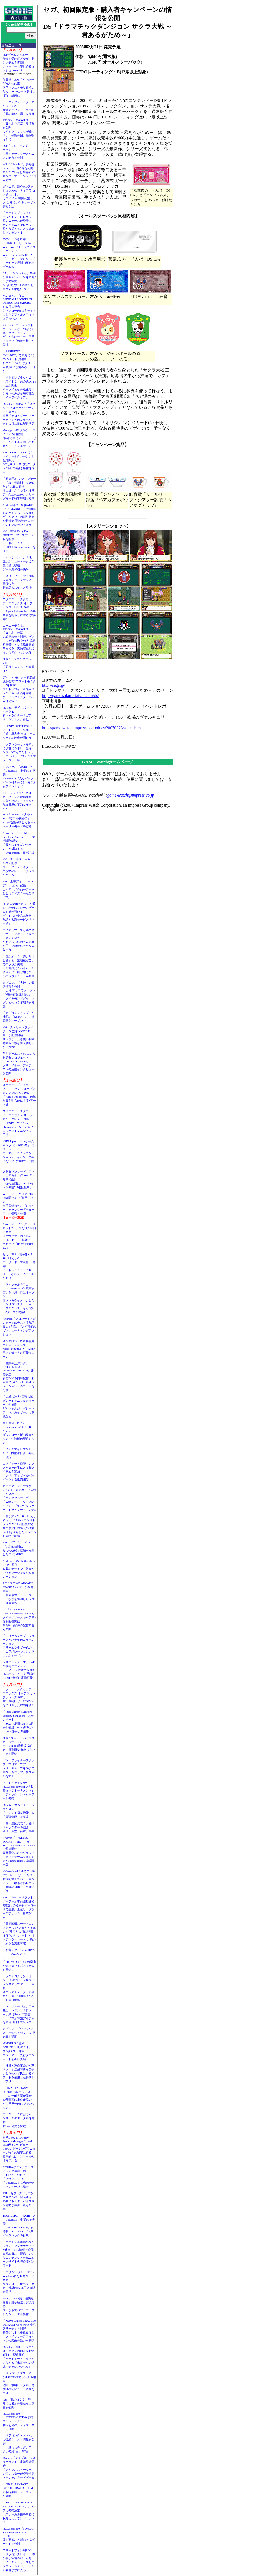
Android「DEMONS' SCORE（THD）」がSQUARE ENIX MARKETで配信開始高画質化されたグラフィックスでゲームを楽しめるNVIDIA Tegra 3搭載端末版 (19, 1851)
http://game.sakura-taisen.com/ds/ (70, 695)
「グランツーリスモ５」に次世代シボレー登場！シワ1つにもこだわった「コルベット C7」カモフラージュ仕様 (19, 752)
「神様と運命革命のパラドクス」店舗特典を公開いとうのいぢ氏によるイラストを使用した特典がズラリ (18, 2073)
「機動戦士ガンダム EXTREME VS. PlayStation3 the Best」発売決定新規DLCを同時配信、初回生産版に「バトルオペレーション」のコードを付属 (18, 1377)
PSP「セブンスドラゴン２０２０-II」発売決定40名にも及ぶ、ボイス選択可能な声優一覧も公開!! (18, 2201)
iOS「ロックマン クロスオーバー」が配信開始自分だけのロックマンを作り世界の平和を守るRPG (18, 800)
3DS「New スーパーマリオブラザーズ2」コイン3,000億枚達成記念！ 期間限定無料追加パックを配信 (19, 1745)
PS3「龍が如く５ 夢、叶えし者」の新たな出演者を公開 (18, 2403)
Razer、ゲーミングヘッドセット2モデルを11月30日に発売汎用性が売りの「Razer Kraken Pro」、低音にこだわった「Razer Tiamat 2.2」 (19, 1235)
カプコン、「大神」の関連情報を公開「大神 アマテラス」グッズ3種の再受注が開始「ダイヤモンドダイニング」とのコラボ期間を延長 (19, 994)
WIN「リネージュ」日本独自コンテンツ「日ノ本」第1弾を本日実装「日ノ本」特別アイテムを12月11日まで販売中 (18, 2014)
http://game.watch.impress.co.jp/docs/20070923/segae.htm (91, 728)
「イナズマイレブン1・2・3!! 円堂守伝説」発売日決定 (18, 1453)
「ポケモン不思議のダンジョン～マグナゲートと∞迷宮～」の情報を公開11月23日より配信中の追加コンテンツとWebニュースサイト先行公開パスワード (18, 2253)
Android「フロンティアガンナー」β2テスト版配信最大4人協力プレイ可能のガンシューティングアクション (19, 1326)
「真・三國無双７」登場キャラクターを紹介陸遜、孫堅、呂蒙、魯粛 (18, 1827)
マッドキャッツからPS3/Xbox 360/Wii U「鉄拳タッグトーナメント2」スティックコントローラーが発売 (19, 1790)
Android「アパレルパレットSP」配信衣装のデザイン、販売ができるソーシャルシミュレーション (19, 1568)
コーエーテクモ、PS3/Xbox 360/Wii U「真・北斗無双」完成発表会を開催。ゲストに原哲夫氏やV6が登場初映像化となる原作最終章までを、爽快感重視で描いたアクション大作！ (19, 639)
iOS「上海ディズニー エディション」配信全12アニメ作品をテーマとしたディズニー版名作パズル (18, 889)
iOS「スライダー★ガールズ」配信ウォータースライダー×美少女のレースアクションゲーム (18, 867)
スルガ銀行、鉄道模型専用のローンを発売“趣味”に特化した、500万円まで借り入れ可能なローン (19, 1348)
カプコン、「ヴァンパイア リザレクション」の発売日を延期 (19, 2032)
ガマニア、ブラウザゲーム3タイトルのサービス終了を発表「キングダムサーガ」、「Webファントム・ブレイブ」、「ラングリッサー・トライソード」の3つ (19, 1497)
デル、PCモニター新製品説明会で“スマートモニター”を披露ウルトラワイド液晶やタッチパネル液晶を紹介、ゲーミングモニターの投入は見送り (19, 689)
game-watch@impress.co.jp (130, 795)
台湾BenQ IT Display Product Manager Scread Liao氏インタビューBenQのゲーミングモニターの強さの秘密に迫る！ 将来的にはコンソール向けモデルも (20, 2149)
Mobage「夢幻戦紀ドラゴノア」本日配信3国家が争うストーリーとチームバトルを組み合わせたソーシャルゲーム (19, 438)
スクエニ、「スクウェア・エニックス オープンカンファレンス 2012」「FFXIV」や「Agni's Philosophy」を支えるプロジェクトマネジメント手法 (19, 1122)
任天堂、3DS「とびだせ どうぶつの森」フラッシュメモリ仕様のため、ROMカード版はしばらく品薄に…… (19, 87)
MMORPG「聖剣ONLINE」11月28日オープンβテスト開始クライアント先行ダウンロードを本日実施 (18, 2051)
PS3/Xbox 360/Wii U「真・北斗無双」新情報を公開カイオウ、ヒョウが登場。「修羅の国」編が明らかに (18, 129)
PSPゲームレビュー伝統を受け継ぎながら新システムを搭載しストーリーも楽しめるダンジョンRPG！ (18, 62)
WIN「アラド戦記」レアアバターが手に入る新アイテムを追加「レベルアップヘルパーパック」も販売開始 (18, 1471)
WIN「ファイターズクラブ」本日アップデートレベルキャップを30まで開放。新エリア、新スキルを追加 (18, 1768)
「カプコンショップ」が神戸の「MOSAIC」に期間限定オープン (18, 1016)
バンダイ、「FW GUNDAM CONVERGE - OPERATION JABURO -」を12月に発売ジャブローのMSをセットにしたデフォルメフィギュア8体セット (19, 307)
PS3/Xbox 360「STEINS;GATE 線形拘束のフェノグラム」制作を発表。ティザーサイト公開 (18, 2421)
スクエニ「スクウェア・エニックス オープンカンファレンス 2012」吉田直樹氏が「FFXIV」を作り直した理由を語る (19, 1697)
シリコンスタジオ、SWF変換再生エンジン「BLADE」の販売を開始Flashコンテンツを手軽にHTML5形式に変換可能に (19, 1669)
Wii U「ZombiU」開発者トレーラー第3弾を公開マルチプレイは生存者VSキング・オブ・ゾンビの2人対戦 (19, 172)
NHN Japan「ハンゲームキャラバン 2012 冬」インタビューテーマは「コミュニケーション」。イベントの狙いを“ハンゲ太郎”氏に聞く (19, 1153)
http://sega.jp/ (53, 685)
